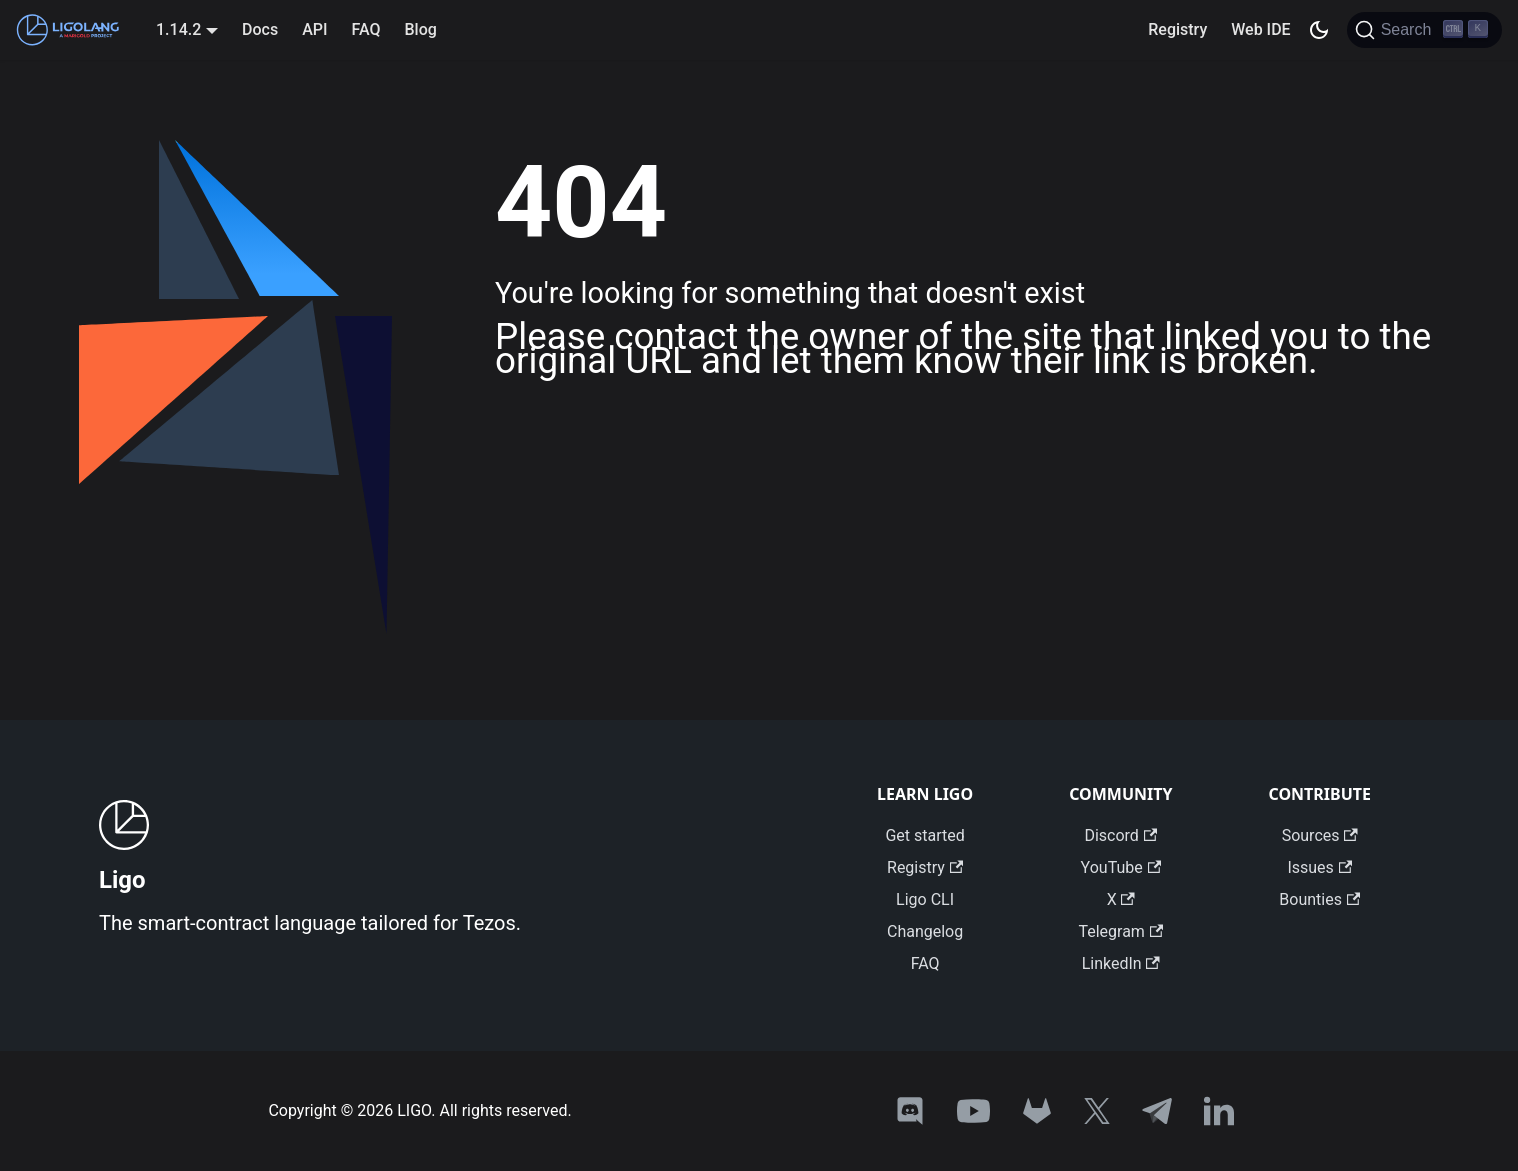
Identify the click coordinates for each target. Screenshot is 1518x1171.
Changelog (925, 931)
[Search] (1424, 30)
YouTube (1121, 867)
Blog (420, 29)
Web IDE (1260, 29)
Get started (924, 835)
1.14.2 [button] (178, 29)
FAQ (366, 29)
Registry (1177, 29)
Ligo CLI (925, 899)
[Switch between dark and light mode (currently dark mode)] (1319, 30)
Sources (1320, 835)
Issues (1319, 867)
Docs (260, 29)
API (314, 29)
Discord (1120, 835)
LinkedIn (1121, 963)
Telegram (1120, 931)
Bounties (1319, 899)
